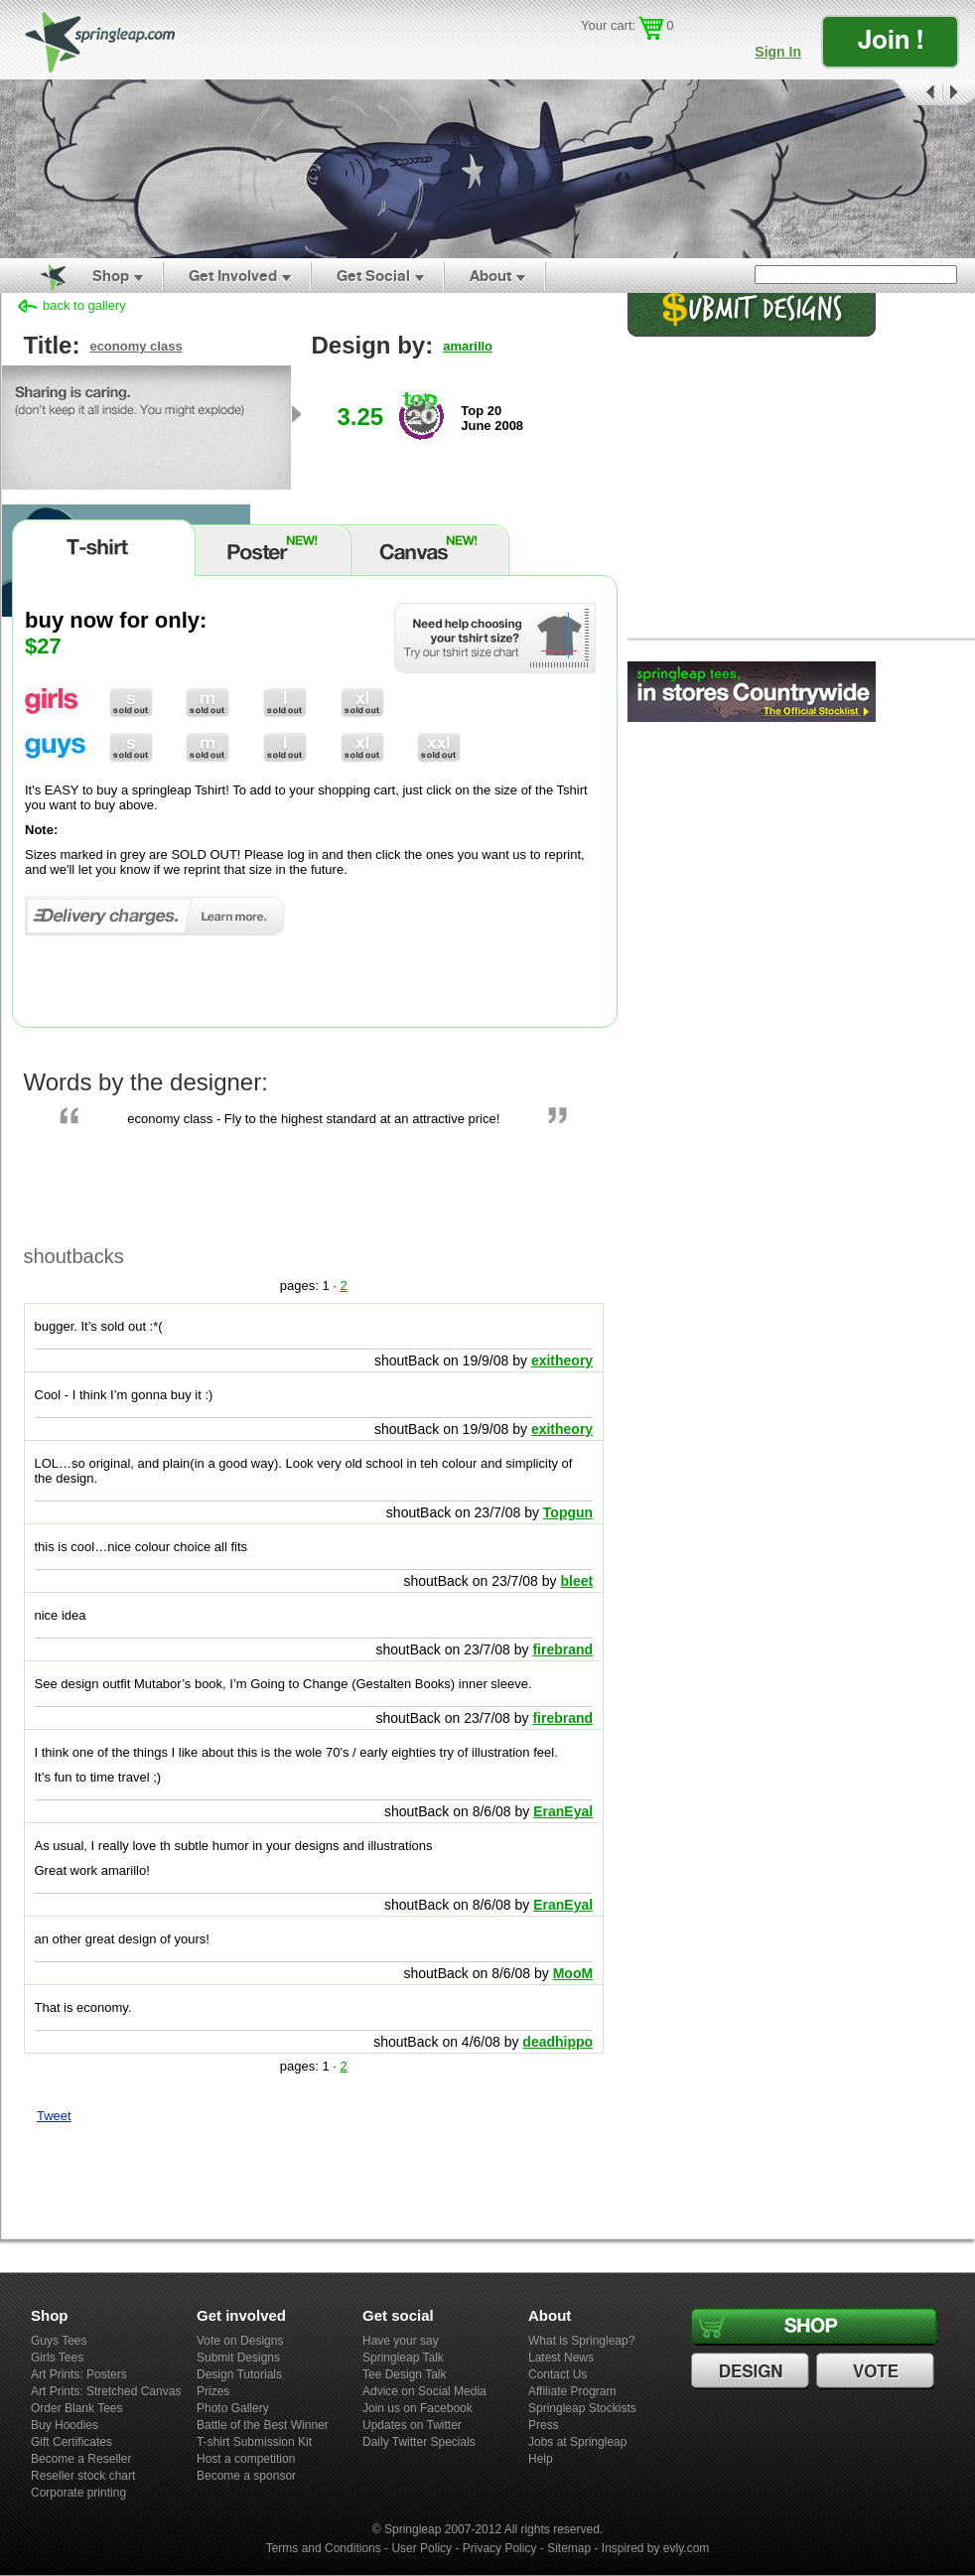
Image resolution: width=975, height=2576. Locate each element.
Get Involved (233, 275)
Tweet (54, 2115)
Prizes (213, 2391)
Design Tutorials (239, 2374)
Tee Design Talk (404, 2374)
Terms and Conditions (323, 2548)
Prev (915, 92)
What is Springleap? (581, 2341)
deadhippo (557, 2042)
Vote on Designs (240, 2341)
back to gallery (84, 305)
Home (42, 276)
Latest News (561, 2357)
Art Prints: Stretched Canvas (106, 2391)
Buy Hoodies (64, 2425)
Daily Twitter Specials (419, 2442)
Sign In (778, 52)
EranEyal (563, 1811)
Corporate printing (78, 2493)
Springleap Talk (403, 2357)
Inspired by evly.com (656, 2548)
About (490, 275)
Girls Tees (57, 2357)
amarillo (467, 346)
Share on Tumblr (117, 2159)
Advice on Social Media (424, 2391)
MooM (573, 1973)
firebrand (562, 1649)
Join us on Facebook (417, 2408)
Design (752, 2371)
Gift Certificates (71, 2442)
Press (543, 2425)
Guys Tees (58, 2341)
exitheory (562, 1360)
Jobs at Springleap (577, 2442)
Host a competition (246, 2459)
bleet (576, 1581)
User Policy (421, 2548)
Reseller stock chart (83, 2476)
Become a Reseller (81, 2459)
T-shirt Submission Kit (254, 2442)
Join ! (890, 39)
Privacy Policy (500, 2548)
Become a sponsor (246, 2476)
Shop (110, 275)
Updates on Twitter (412, 2425)
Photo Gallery (233, 2408)
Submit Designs (238, 2357)
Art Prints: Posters (79, 2374)
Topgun (568, 1512)
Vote (877, 2371)
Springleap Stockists (582, 2408)
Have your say (400, 2341)
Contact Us (557, 2374)
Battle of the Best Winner (263, 2425)
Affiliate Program (572, 2391)
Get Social (373, 275)
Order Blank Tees (77, 2408)
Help (540, 2459)
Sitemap (569, 2548)
